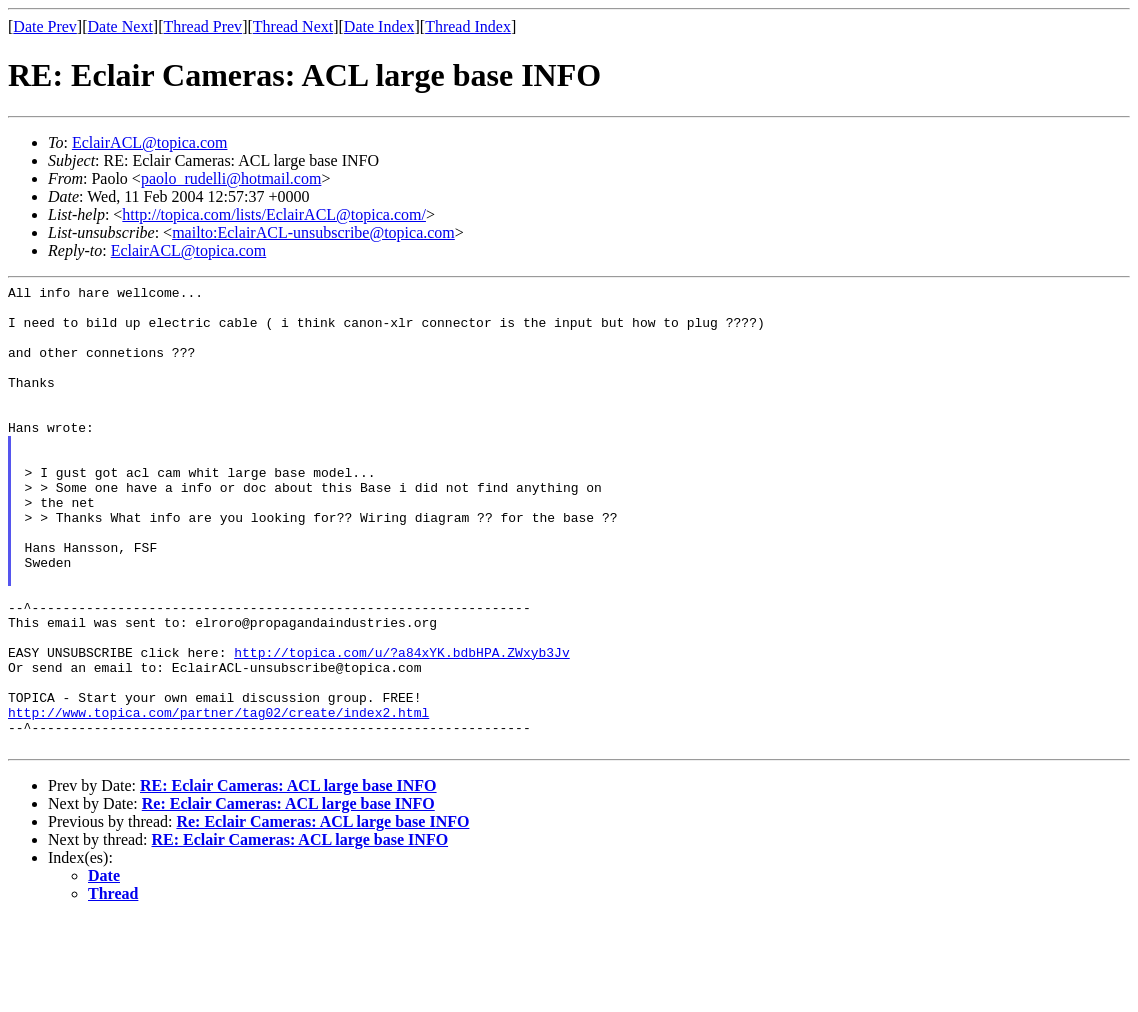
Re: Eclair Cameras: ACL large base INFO (288, 896)
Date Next (120, 26)
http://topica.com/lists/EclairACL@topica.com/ (274, 214)
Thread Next (293, 26)
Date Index (379, 26)
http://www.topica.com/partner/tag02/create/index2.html (218, 799)
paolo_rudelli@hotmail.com (231, 178)
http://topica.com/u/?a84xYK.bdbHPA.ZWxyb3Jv (401, 727)
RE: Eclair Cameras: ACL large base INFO (288, 878)
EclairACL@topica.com (150, 142)
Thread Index (468, 26)
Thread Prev (202, 26)
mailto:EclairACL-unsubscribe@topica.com (313, 232)
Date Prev (45, 26)
